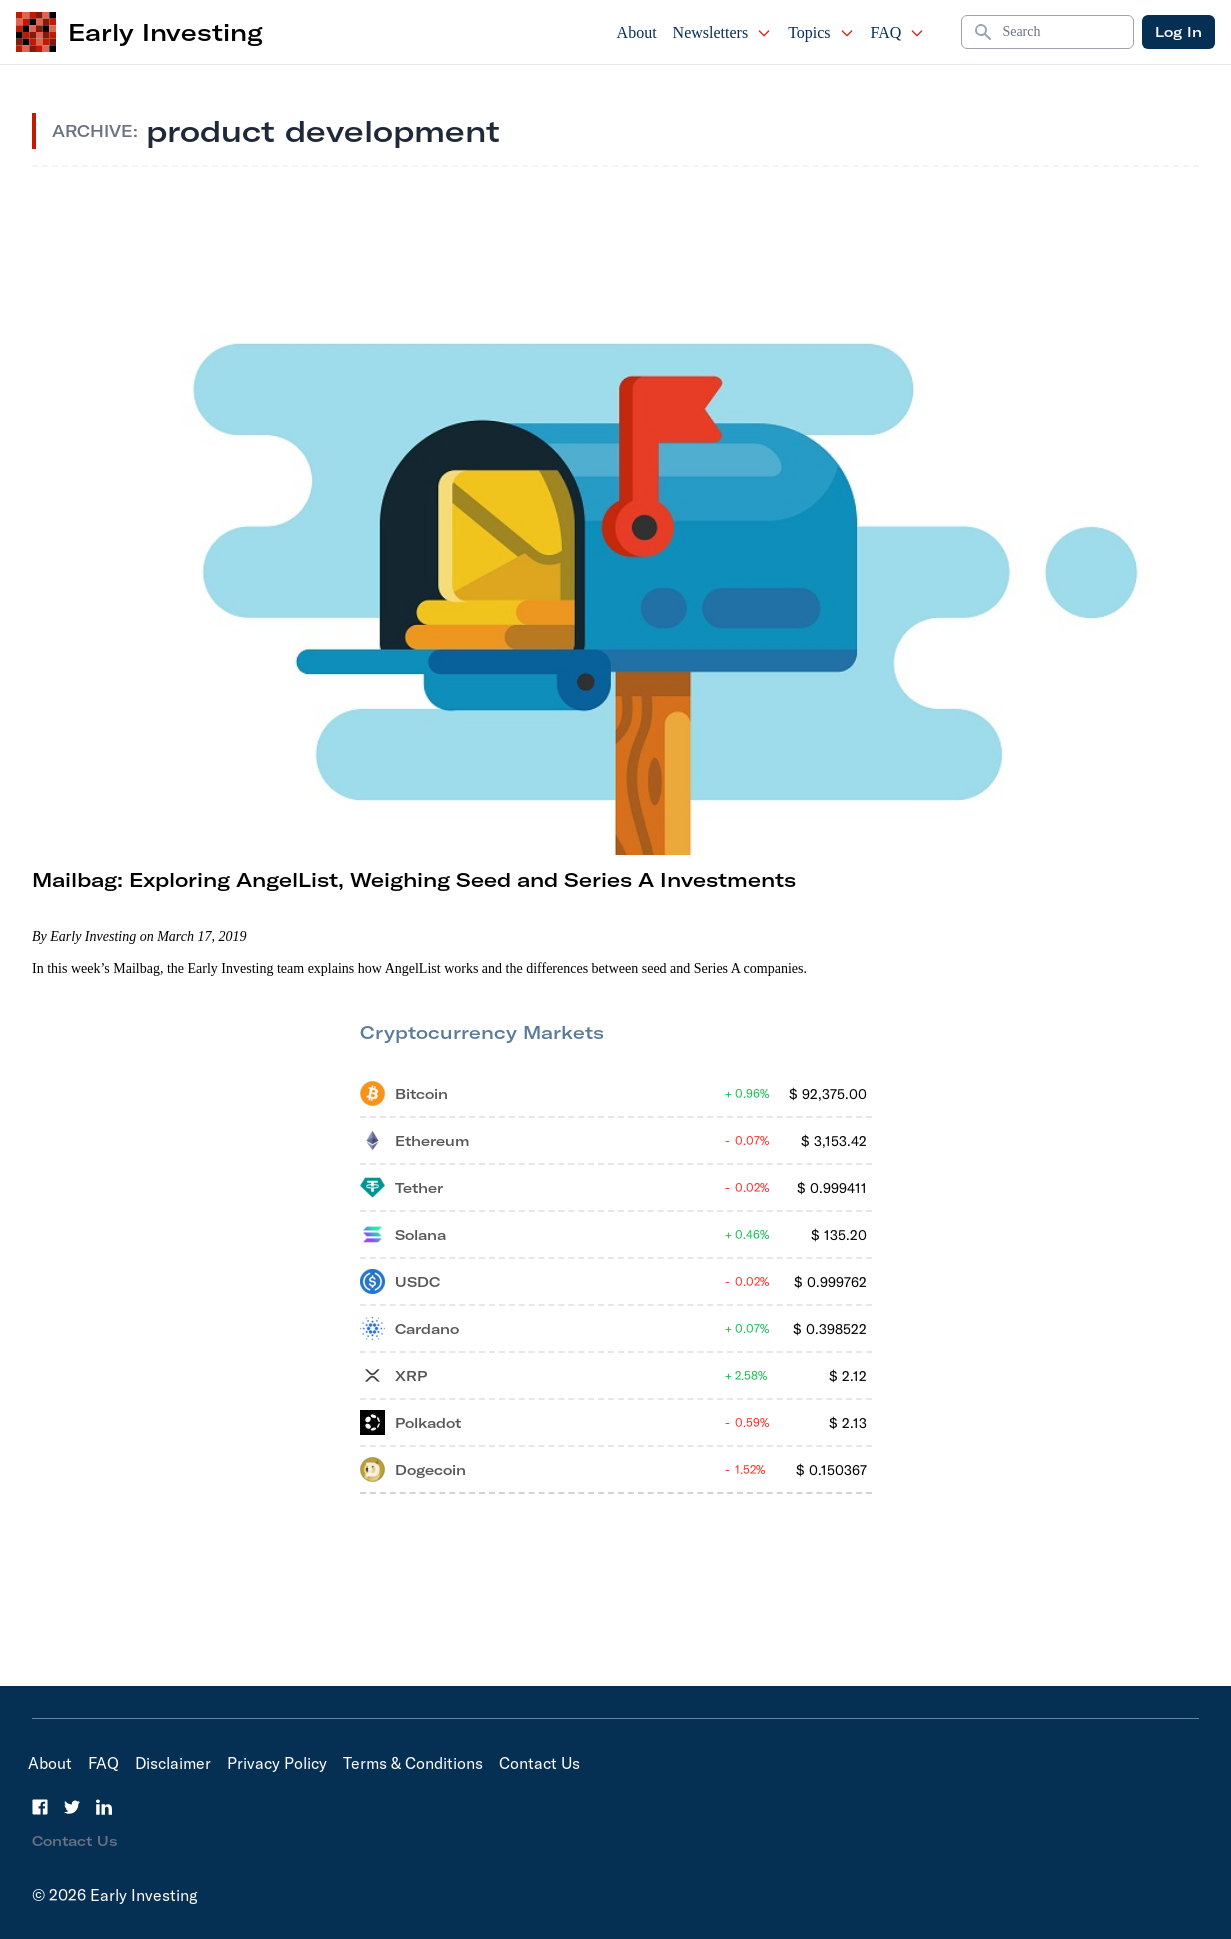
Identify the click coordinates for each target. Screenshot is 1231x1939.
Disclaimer (173, 1763)
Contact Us (539, 1763)
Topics (821, 32)
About (637, 32)
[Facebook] (40, 1807)
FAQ (898, 32)
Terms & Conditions (413, 1763)
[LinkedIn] (104, 1807)
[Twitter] (72, 1807)
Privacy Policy (277, 1763)
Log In (1178, 32)
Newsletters (723, 32)
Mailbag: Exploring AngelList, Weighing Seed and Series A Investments (414, 879)
